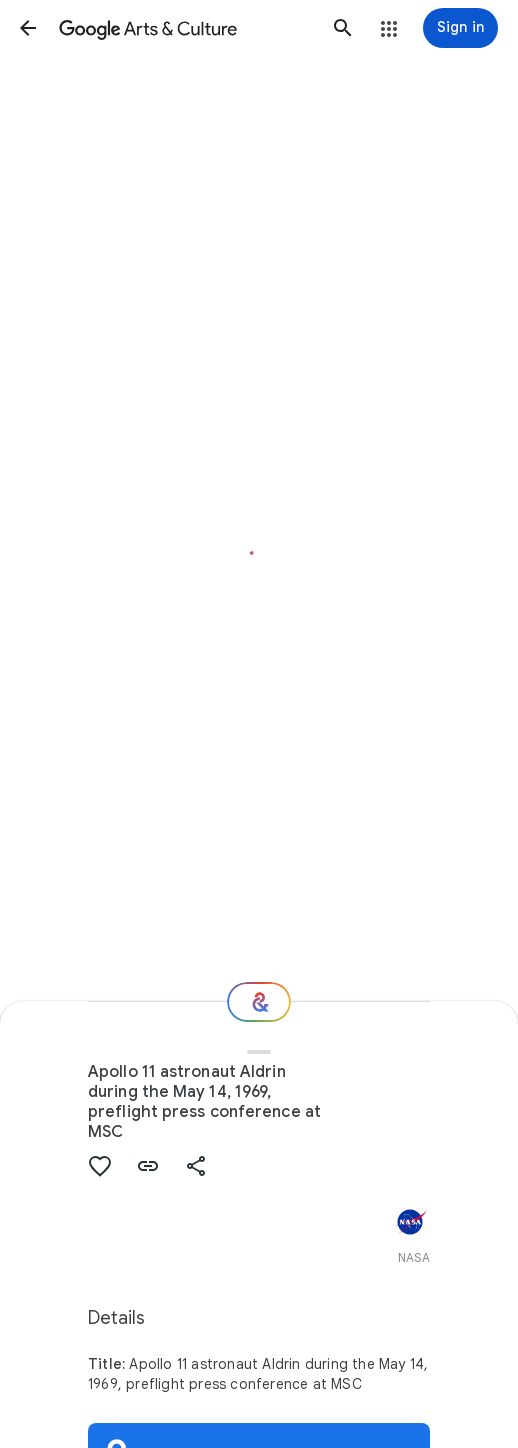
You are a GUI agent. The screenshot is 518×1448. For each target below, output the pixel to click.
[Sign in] (460, 28)
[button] (28, 28)
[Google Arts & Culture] (185, 28)
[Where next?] (259, 1002)
